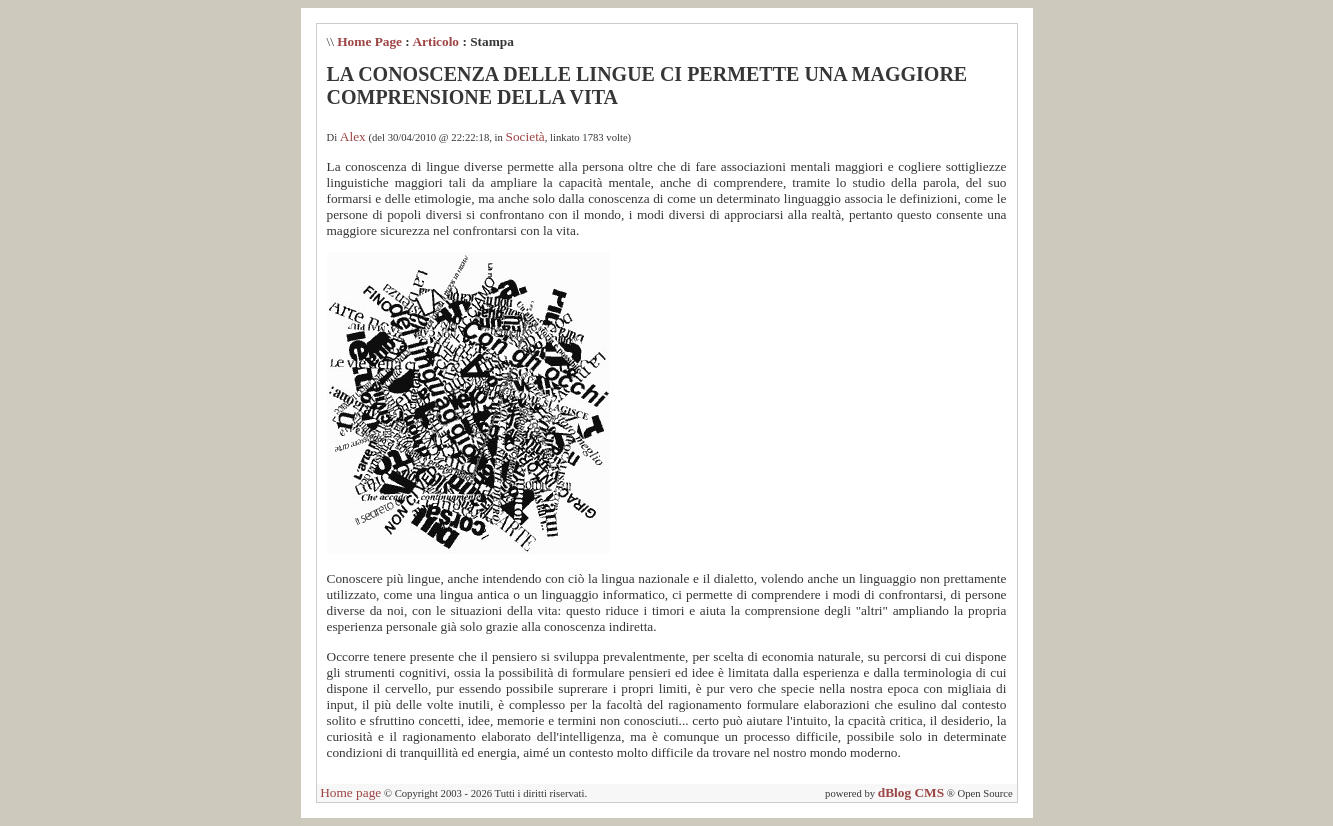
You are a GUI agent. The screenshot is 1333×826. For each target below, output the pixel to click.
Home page (350, 792)
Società (525, 136)
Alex (353, 136)
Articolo (435, 41)
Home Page (369, 41)
